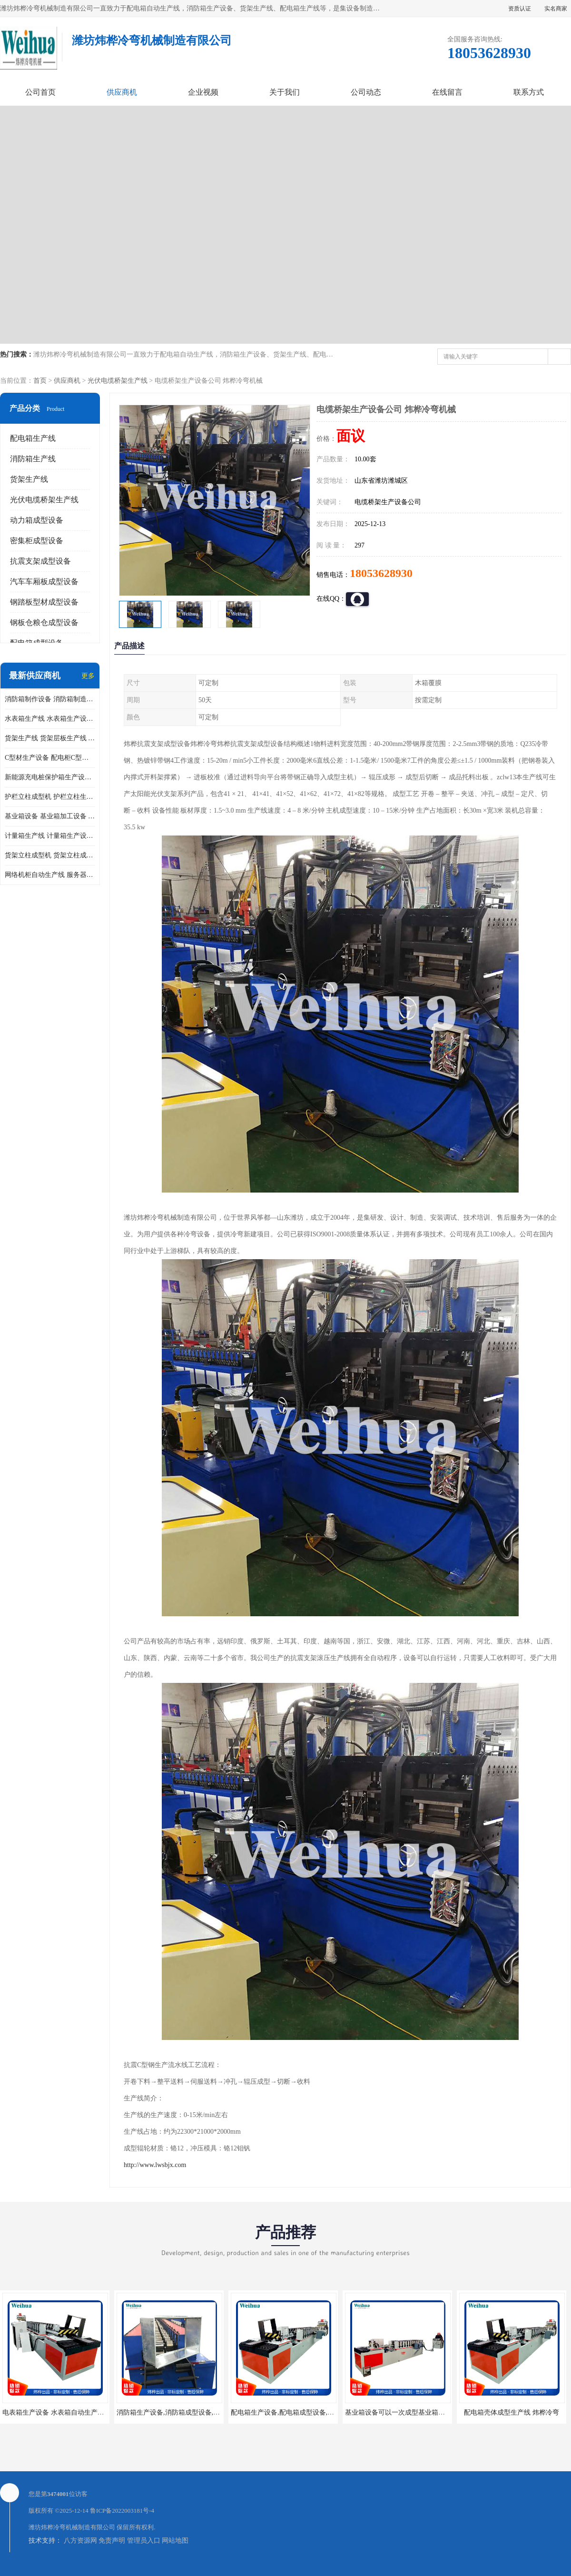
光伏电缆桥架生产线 (118, 380)
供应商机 (122, 92)
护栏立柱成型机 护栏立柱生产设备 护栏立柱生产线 (50, 796)
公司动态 (366, 92)
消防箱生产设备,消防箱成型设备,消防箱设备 (181, 2412)
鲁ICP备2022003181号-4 (122, 2510)
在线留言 (447, 92)
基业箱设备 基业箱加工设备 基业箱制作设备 (50, 816)
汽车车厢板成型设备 (44, 581)
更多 (88, 675)
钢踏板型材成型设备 (44, 602)
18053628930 (381, 573)
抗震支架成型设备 (40, 561)
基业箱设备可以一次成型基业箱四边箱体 (405, 2412)
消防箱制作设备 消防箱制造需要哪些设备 (50, 699)
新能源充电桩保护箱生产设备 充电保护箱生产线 (50, 777)
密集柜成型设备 (36, 541)
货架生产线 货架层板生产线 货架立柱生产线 (50, 738)
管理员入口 (143, 2540)
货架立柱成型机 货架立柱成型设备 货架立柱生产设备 (50, 855)
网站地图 (175, 2540)
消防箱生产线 (33, 459)
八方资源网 (80, 2540)
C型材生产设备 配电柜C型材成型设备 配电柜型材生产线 (50, 757)
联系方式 (528, 92)
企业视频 (203, 92)
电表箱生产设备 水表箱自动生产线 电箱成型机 (70, 2412)
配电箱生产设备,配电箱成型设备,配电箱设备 (296, 2412)
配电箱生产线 (33, 438)
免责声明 (111, 2540)
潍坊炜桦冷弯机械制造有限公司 (72, 2527)
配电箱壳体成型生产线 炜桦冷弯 (511, 2412)
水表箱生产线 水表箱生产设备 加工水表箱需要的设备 (50, 718)
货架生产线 (29, 479)
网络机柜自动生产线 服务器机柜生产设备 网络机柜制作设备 (50, 874)
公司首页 (40, 92)
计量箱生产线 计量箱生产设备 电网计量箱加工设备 (50, 835)
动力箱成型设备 (36, 520)
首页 (40, 380)
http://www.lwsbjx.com (155, 2164)
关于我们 (284, 92)
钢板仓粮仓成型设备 (44, 622)
